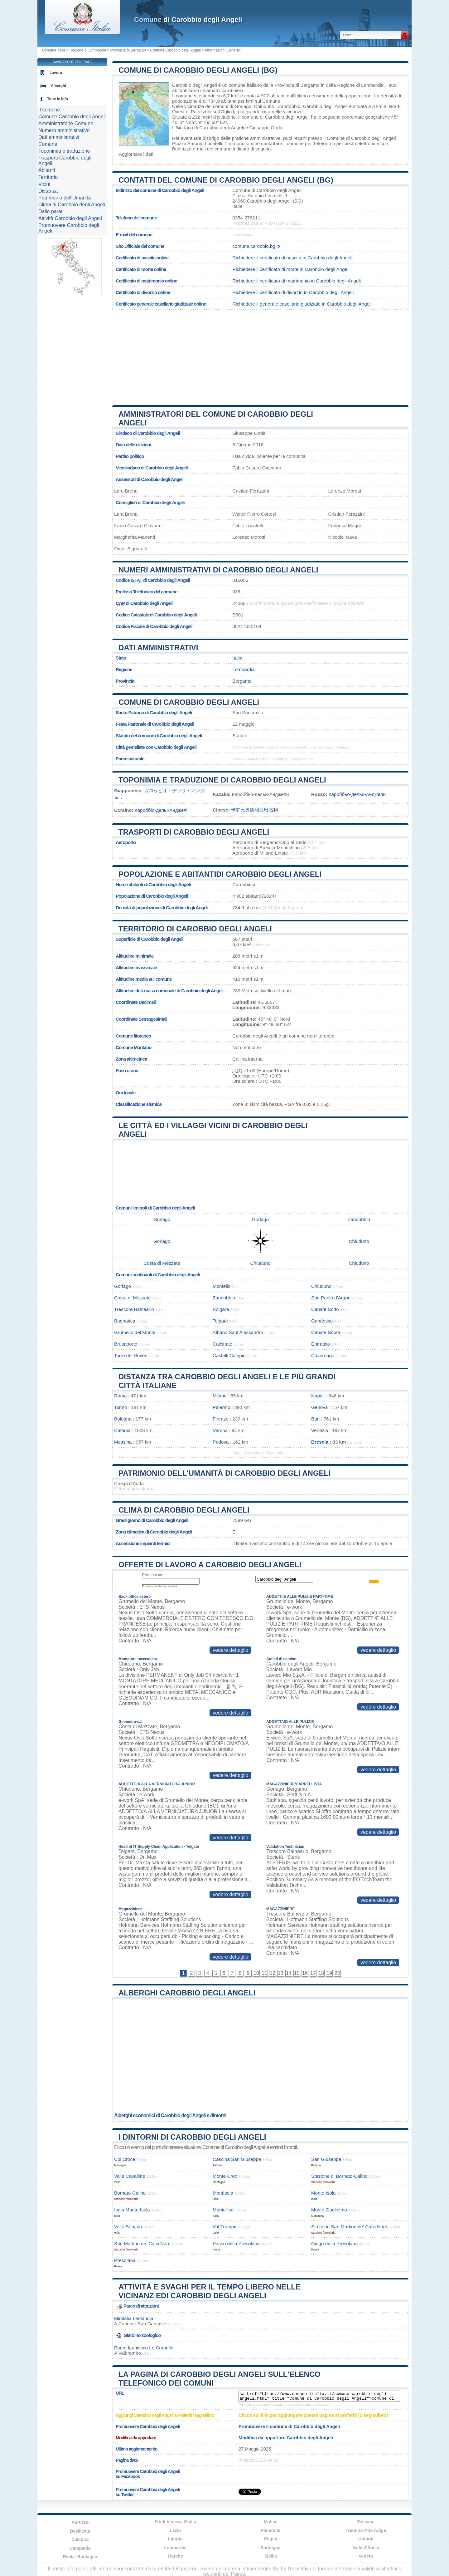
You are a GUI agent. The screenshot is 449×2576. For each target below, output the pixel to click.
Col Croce (124, 2159)
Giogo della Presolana (334, 2243)
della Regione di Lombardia (355, 85)
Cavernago (322, 1355)
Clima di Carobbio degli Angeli (183, 1510)
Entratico (320, 1344)
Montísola (223, 2193)
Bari (315, 1418)
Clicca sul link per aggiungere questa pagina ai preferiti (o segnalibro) (313, 2415)
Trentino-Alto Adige (366, 2530)
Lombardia (243, 669)
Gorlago (242, 106)
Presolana (124, 2260)
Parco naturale (130, 758)
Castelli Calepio (229, 1355)
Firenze (221, 1418)
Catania (122, 1430)
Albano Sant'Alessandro (238, 1332)
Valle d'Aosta (365, 2547)
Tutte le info (57, 99)
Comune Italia (53, 50)
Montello (221, 1286)
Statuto (239, 735)
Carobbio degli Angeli (194, 85)
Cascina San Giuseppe (237, 2159)
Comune (47, 144)
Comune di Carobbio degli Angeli (188, 702)
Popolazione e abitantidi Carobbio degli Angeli (219, 874)
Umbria (365, 2538)
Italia (237, 657)
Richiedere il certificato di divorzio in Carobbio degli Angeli (293, 292)
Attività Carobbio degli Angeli (70, 218)
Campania (80, 2548)
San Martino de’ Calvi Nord (142, 2243)
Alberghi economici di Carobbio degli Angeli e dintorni (170, 2115)
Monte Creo (225, 2176)
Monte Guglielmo (329, 2209)
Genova (319, 1407)
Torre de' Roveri (130, 1355)
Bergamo (242, 681)
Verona (220, 1430)
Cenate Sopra (325, 1332)
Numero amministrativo (63, 130)
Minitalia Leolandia (133, 2318)
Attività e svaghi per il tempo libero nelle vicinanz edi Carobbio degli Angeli (209, 2291)
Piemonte (270, 2530)
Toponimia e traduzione (64, 151)
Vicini (44, 184)
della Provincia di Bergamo (291, 85)
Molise (271, 2521)
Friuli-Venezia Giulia (175, 2521)
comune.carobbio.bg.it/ (256, 246)
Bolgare (221, 1309)
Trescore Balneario (134, 1309)
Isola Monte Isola (132, 2209)
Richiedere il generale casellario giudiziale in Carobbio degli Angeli (302, 304)
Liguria (175, 2538)
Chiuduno (264, 106)
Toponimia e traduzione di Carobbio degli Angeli (222, 780)
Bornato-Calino (130, 2193)
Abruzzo (80, 2522)
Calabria (80, 2539)
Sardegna (271, 2547)
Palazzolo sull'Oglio (211, 111)
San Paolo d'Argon (330, 1297)
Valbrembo (129, 2353)
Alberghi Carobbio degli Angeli (186, 1993)
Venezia (319, 1430)
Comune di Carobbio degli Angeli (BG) (198, 70)
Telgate (220, 1320)
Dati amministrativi (158, 647)
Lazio (175, 2530)
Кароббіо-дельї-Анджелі (161, 810)
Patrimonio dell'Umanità (64, 197)
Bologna (123, 1418)
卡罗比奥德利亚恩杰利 (254, 809)
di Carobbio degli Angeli (188, 19)
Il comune (49, 109)
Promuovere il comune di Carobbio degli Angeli (289, 2426)
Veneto (366, 2556)
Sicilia (270, 2556)
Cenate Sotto (325, 1309)
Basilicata (80, 2531)
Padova (221, 1442)
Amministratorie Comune (65, 123)
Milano (220, 1395)
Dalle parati (51, 211)
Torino (120, 1407)
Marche (175, 2556)
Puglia (270, 2538)
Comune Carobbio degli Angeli (175, 50)
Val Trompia (225, 2226)
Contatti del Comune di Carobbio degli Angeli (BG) (225, 180)
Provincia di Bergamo (128, 50)
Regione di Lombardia (88, 50)
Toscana (365, 2521)
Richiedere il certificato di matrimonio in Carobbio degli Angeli (296, 280)
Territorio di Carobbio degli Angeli (195, 929)
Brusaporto (125, 1344)
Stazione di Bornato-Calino (339, 2176)
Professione (152, 1575)
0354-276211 (246, 217)
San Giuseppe (326, 2159)
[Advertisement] (260, 355)
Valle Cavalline (129, 2176)
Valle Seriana (128, 2226)
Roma (120, 1395)
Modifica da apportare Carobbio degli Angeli (286, 2437)
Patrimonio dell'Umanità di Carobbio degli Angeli (224, 1473)
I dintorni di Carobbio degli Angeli (192, 2137)
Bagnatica (124, 1320)
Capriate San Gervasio (142, 2323)
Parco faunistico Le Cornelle (143, 2347)
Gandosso (322, 1320)
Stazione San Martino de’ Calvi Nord (349, 2226)
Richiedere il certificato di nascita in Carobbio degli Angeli (292, 257)
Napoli (318, 1395)
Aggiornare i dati (136, 154)
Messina (123, 1442)
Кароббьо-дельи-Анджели (357, 794)
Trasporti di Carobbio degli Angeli (193, 832)
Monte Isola (323, 2193)
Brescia (319, 1442)
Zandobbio (289, 106)
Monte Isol (223, 2209)
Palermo (221, 1407)
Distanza (48, 191)
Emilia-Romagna (80, 2556)
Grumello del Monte (135, 1332)
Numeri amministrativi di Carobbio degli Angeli (218, 570)
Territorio (48, 177)
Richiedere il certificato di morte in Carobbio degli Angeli (291, 269)
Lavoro (56, 73)
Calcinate (222, 1344)
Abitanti (46, 170)
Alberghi (58, 86)
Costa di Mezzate (161, 1263)
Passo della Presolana (236, 2243)
